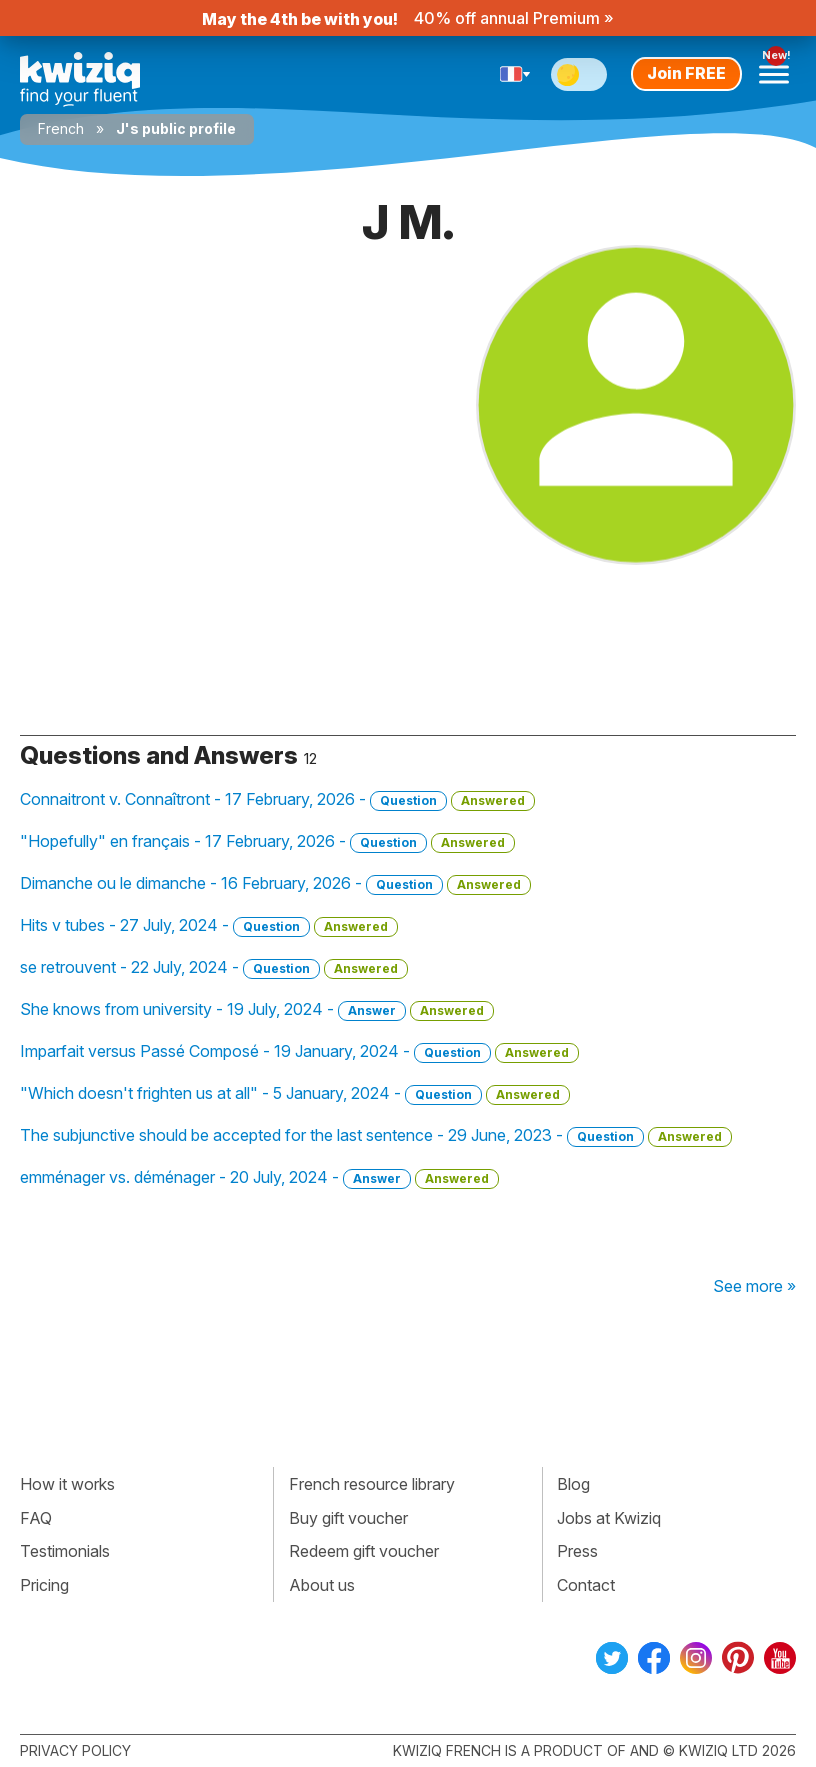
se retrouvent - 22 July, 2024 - (214, 968)
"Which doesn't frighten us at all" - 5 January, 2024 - (295, 1094)
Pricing (44, 1585)
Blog (573, 1484)
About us (322, 1585)
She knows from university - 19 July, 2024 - (257, 1010)
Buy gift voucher (348, 1518)
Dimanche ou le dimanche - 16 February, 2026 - (275, 884)
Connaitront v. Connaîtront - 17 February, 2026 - (277, 800)
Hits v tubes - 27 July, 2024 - (209, 926)
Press (577, 1551)
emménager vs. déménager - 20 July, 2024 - (259, 1178)
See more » (754, 1286)
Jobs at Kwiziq (609, 1518)
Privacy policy (75, 1750)
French (61, 128)
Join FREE (686, 73)
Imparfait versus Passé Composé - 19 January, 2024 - (299, 1052)
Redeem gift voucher (364, 1551)
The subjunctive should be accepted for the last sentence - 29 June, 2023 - (376, 1136)
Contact (586, 1585)
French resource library (372, 1484)
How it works (67, 1484)
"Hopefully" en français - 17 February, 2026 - (267, 842)
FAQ (36, 1518)
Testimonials (65, 1551)
